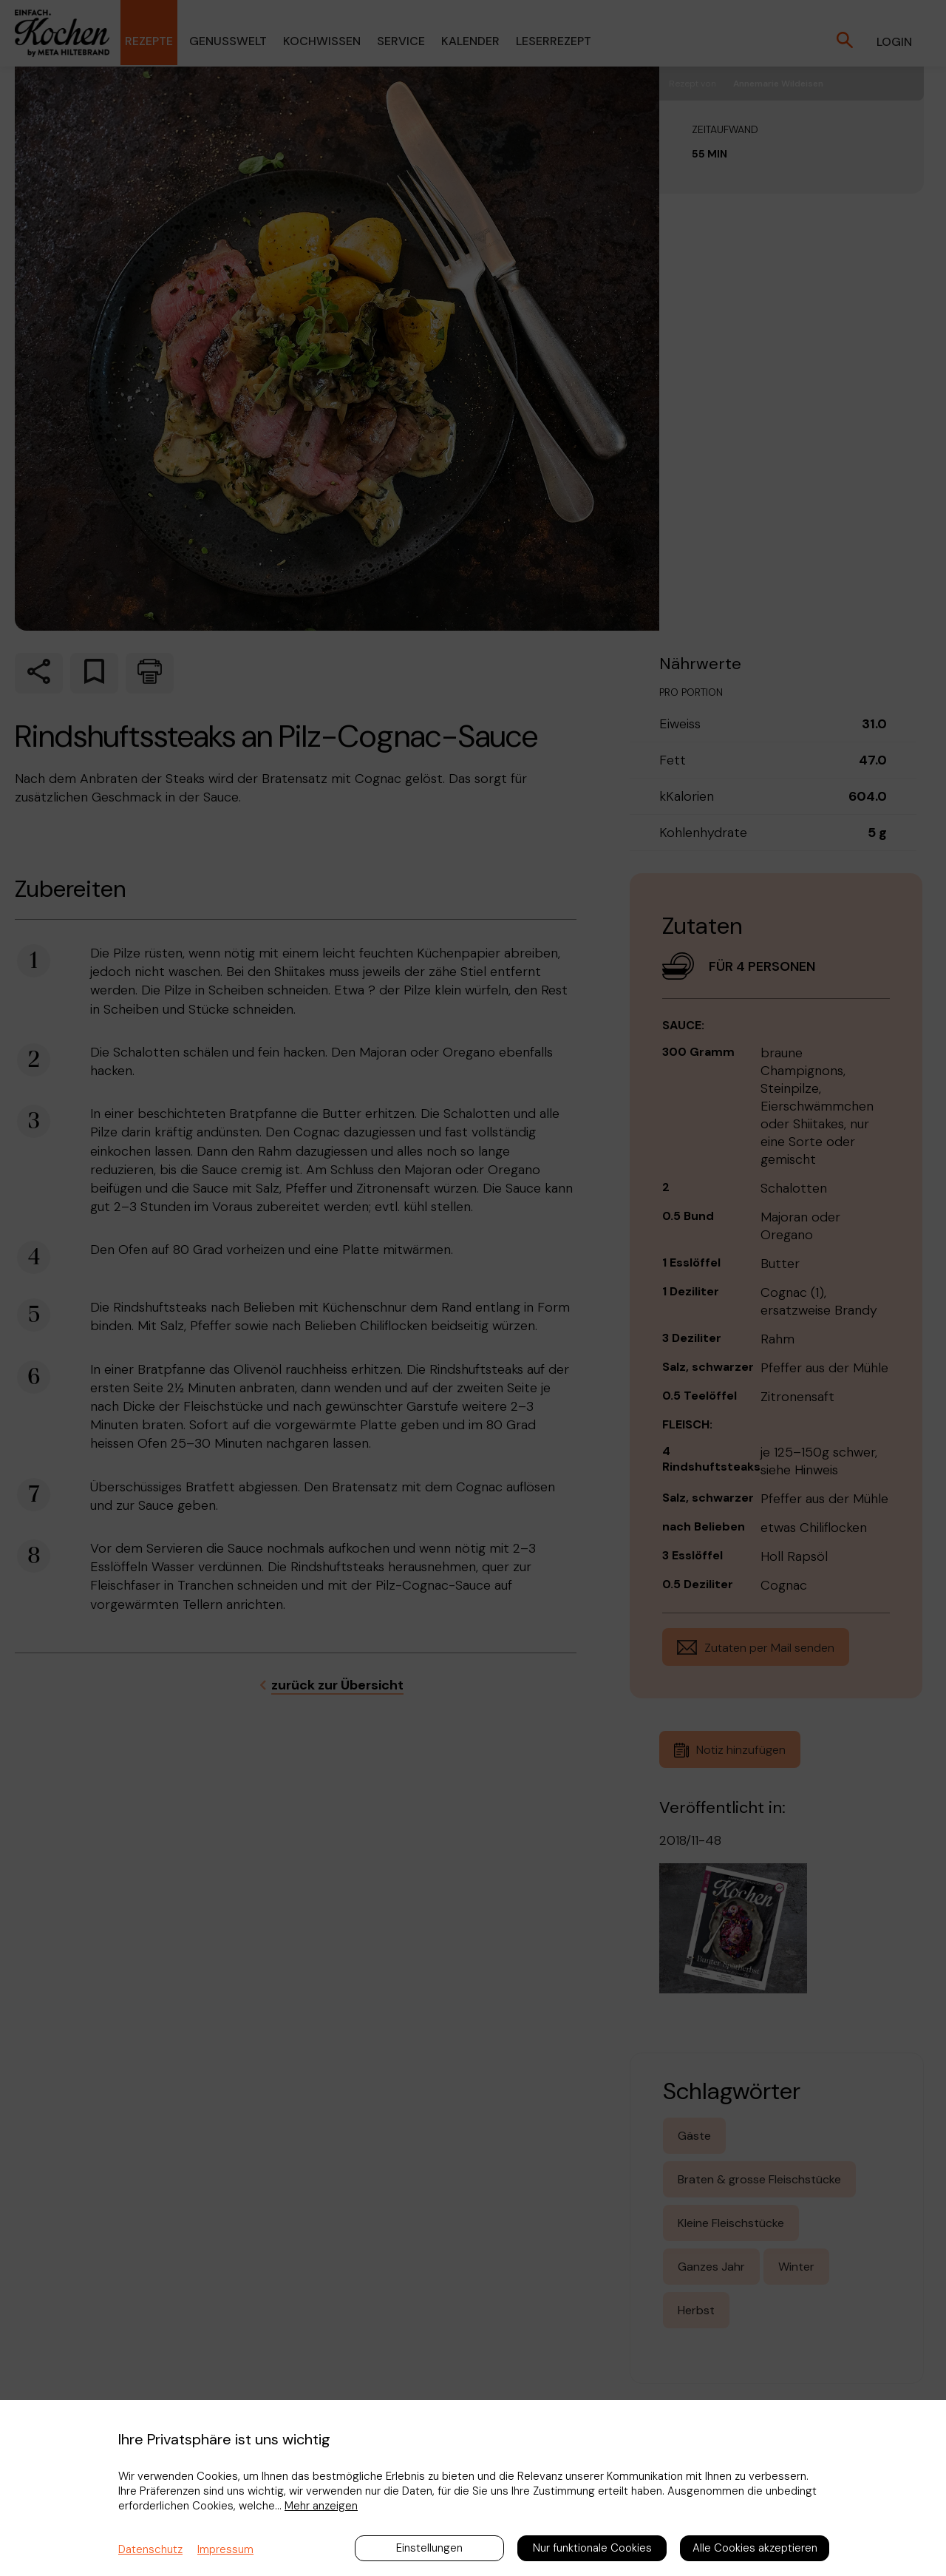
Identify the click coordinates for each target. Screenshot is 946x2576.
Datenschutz (150, 2549)
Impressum (225, 2549)
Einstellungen (429, 2548)
